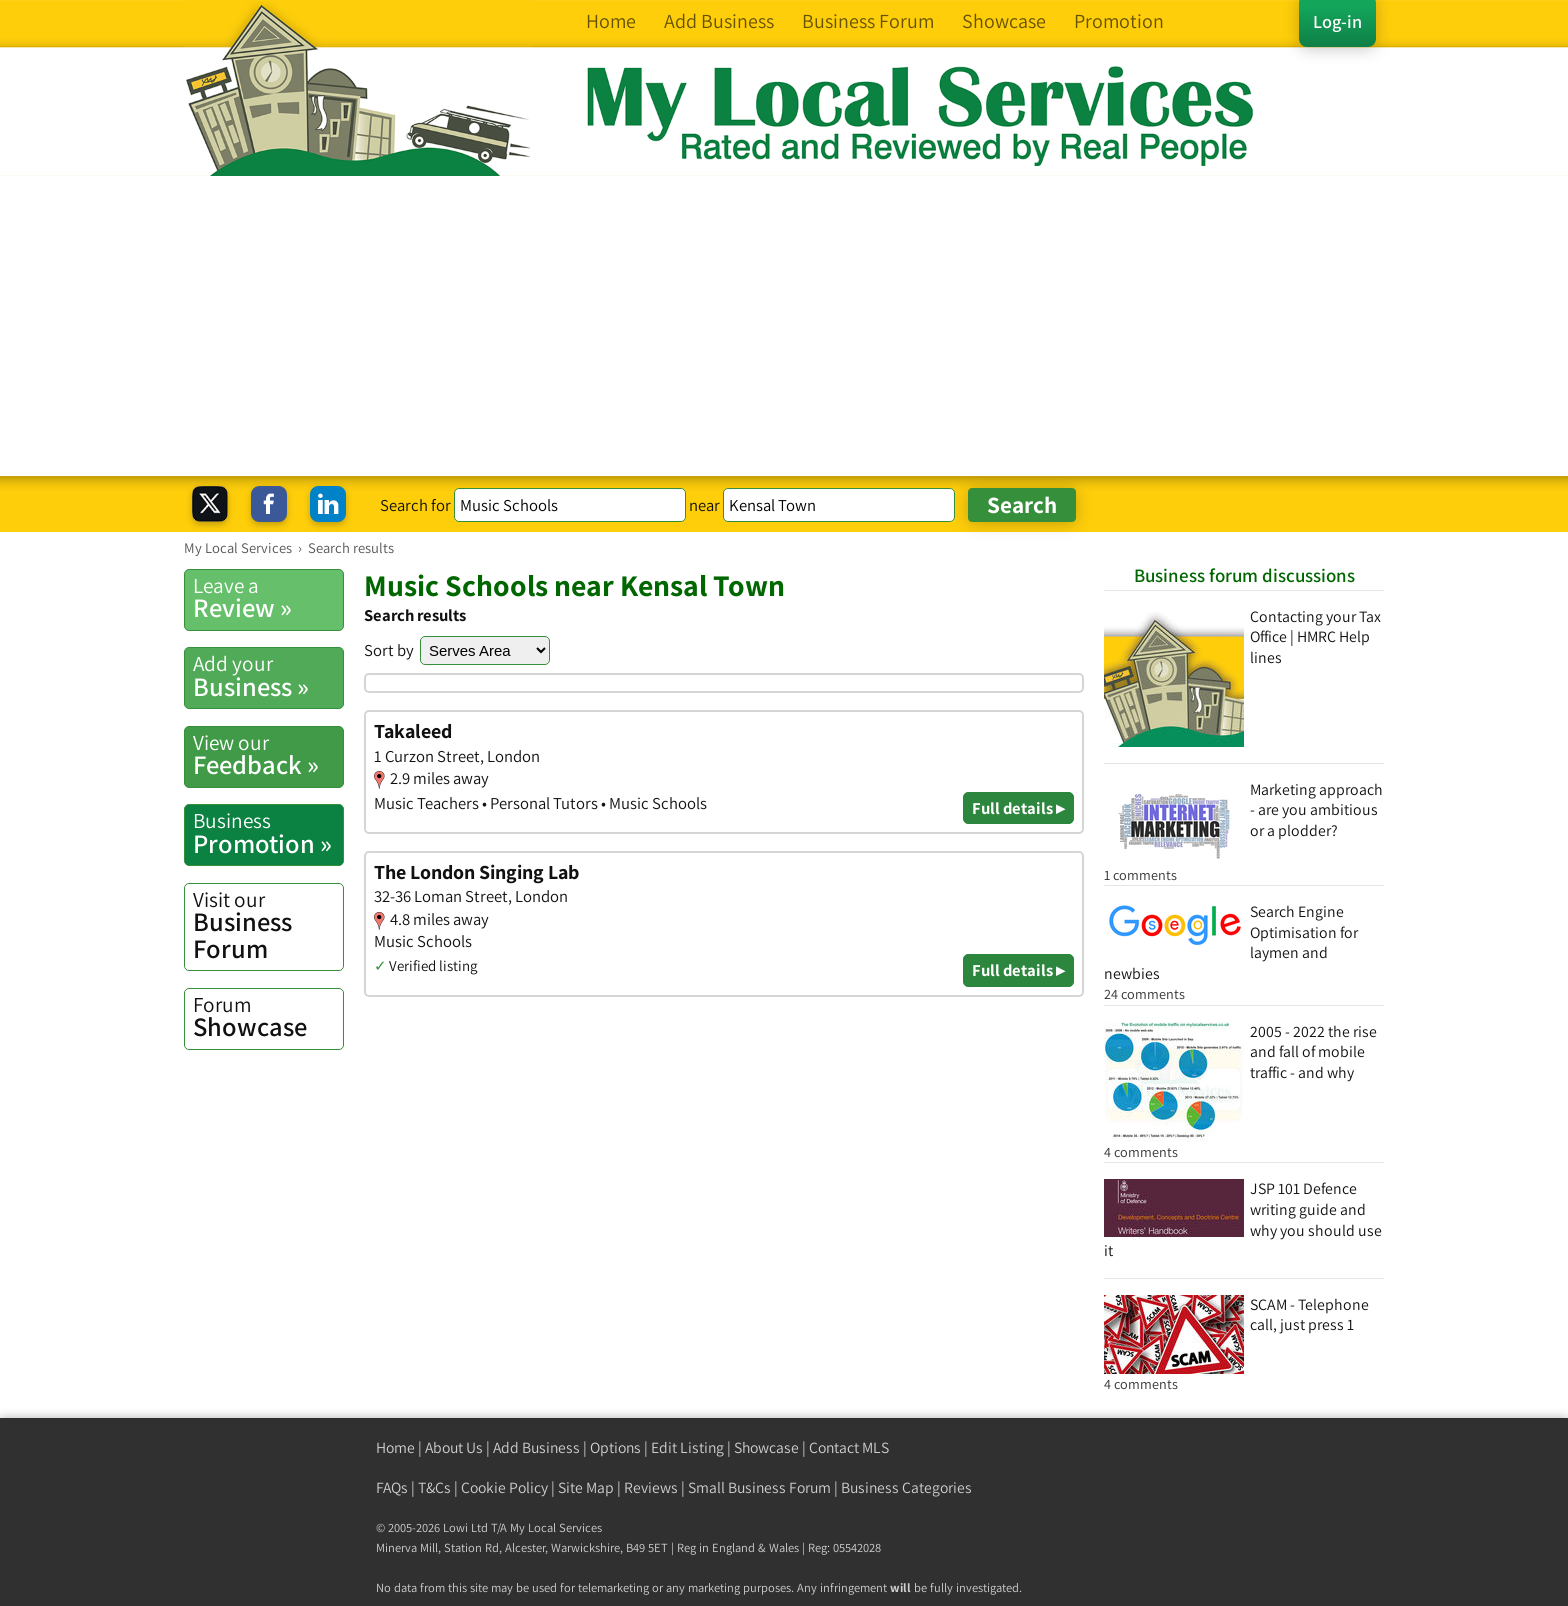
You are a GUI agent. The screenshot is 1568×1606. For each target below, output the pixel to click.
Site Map (586, 1487)
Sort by (389, 650)
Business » (268, 676)
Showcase (268, 1017)
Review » (268, 598)
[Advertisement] (784, 326)
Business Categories (906, 1487)
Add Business (536, 1447)
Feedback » (268, 755)
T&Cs (434, 1487)
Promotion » (268, 833)
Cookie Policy (504, 1487)
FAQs (392, 1487)
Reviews (651, 1487)
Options (615, 1447)
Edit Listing (687, 1447)
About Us (454, 1447)
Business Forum (268, 925)
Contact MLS (849, 1447)
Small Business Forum (759, 1487)
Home (395, 1447)
